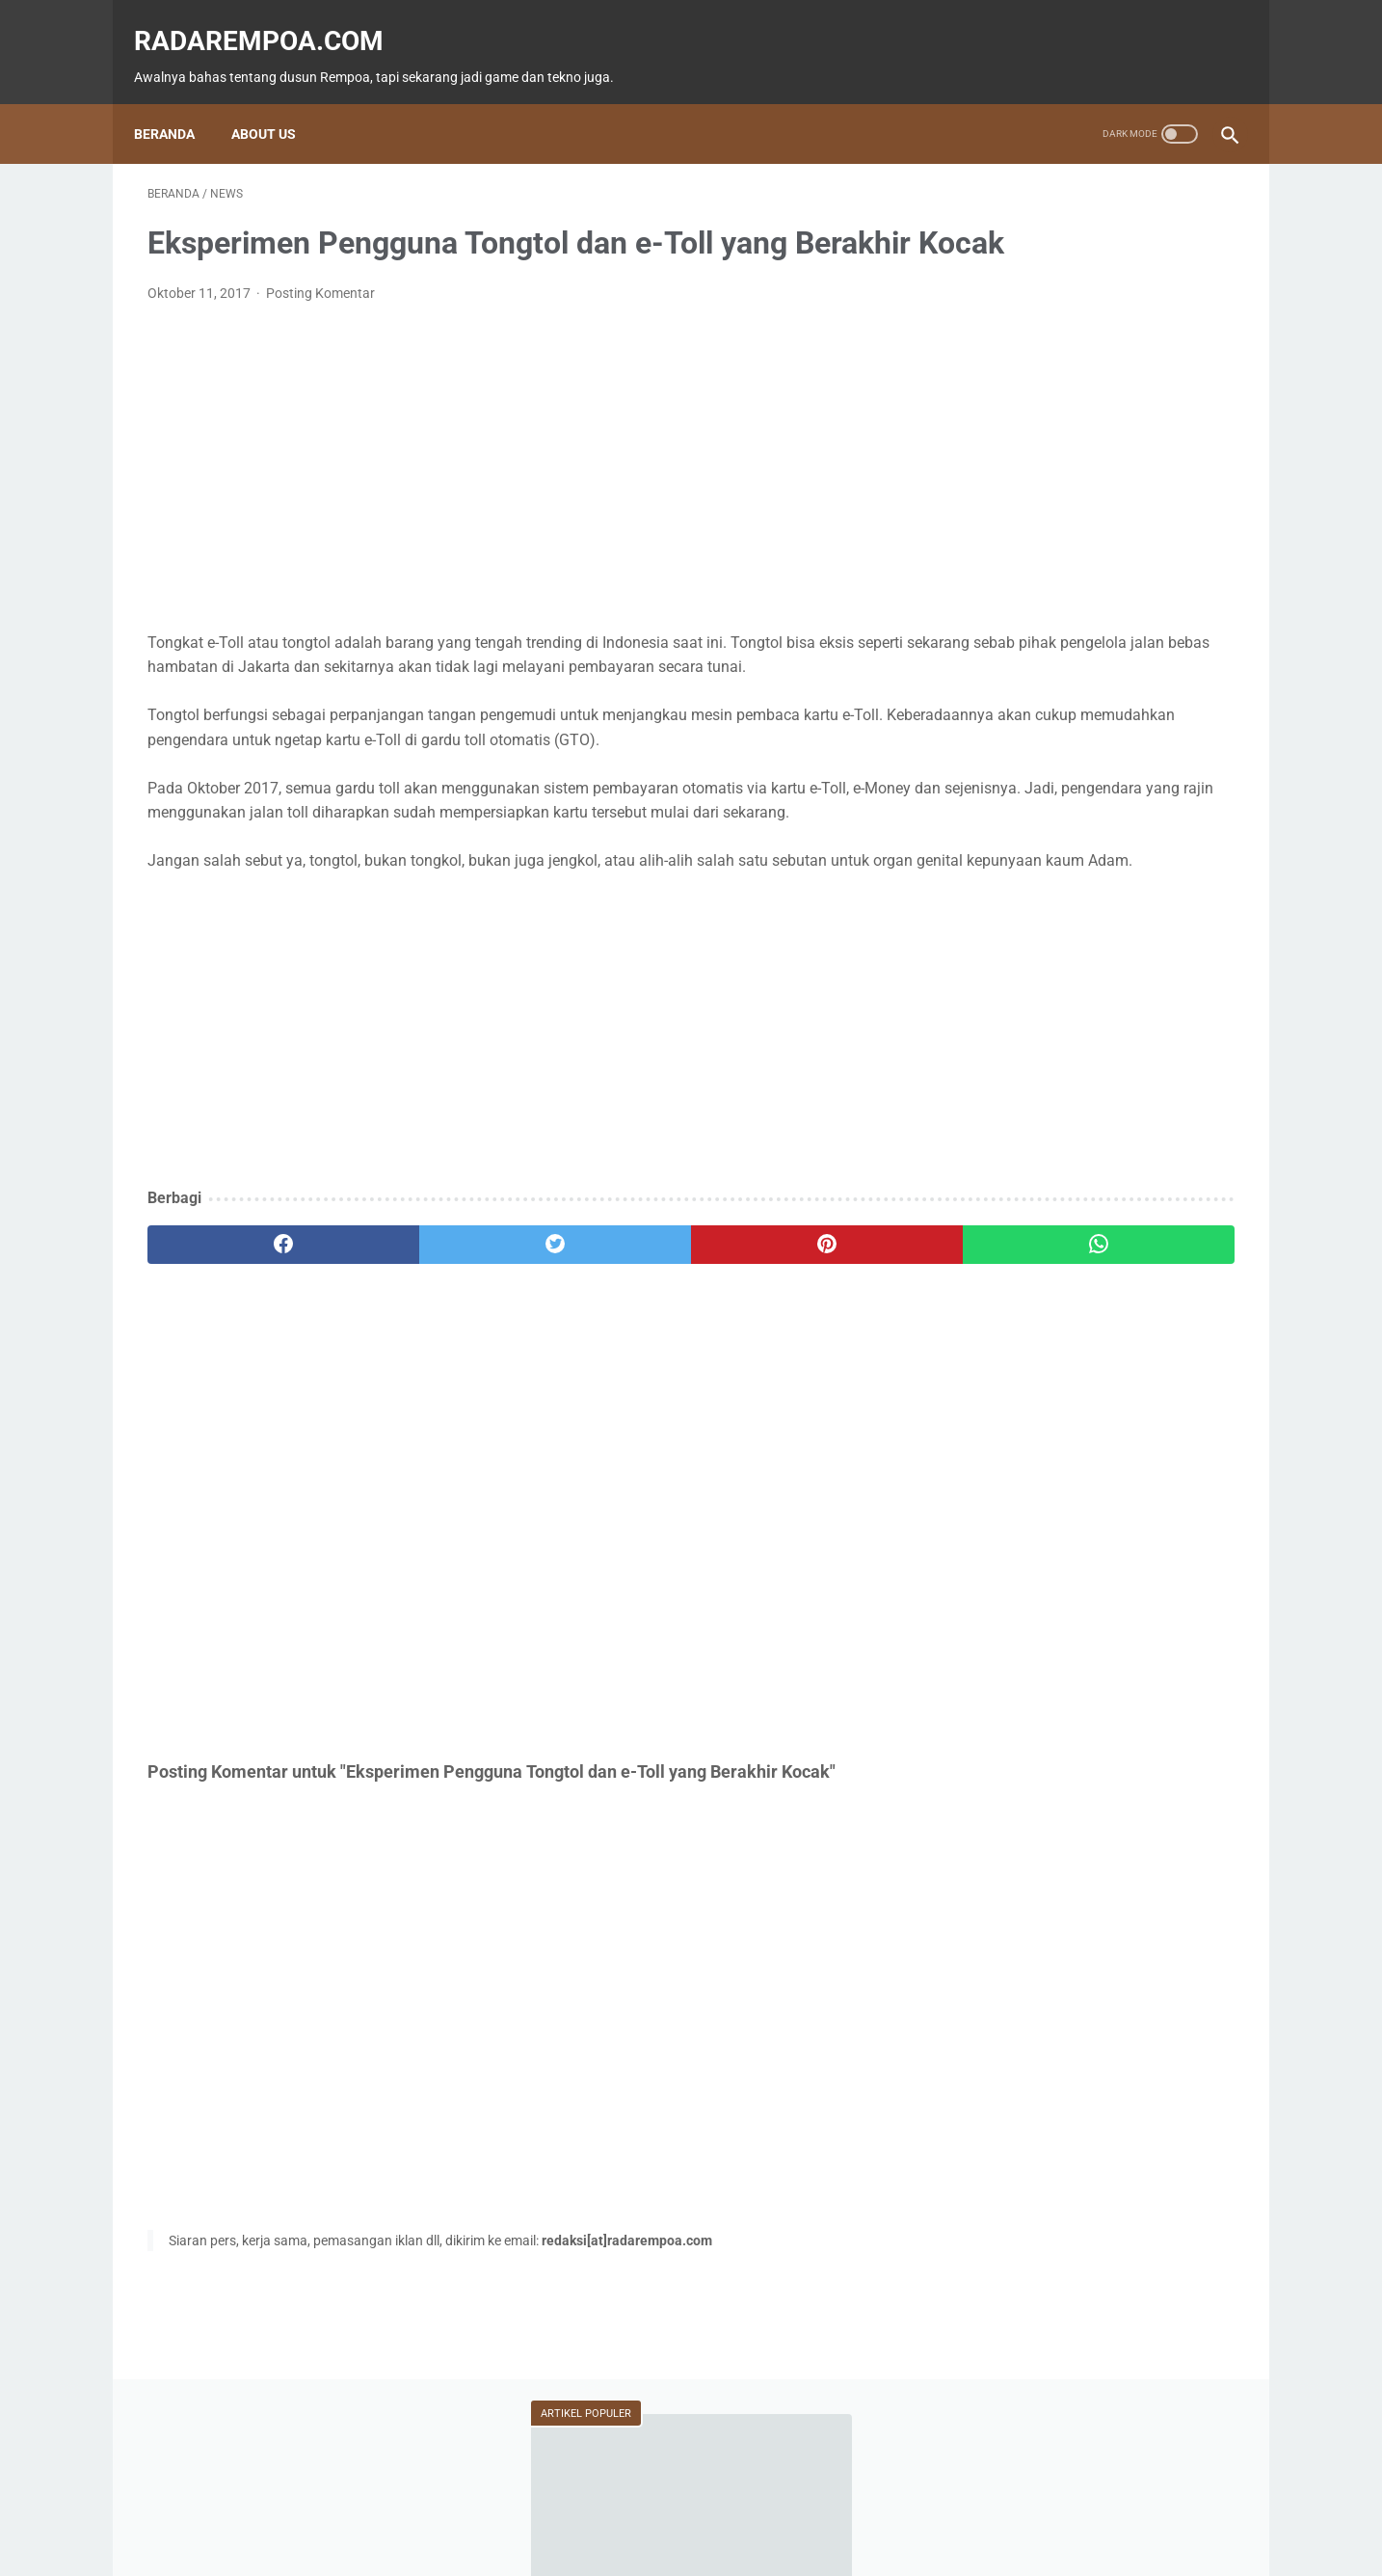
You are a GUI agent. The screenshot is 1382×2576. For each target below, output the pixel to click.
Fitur (1085, 784)
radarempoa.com (272, 20)
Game (992, 784)
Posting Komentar (320, 323)
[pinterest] (603, 1371)
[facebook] (238, 1371)
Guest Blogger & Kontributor (675, 2505)
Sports (1188, 857)
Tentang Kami (820, 2505)
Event (1084, 820)
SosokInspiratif (1015, 930)
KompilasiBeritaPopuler (1037, 967)
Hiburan (994, 857)
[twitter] (421, 1371)
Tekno (992, 820)
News (1178, 784)
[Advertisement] (511, 1158)
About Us (277, 101)
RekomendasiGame (1025, 1003)
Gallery (1166, 893)
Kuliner (1093, 857)
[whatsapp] (785, 1371)
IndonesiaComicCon (1030, 893)
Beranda (177, 101)
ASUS (1172, 820)
